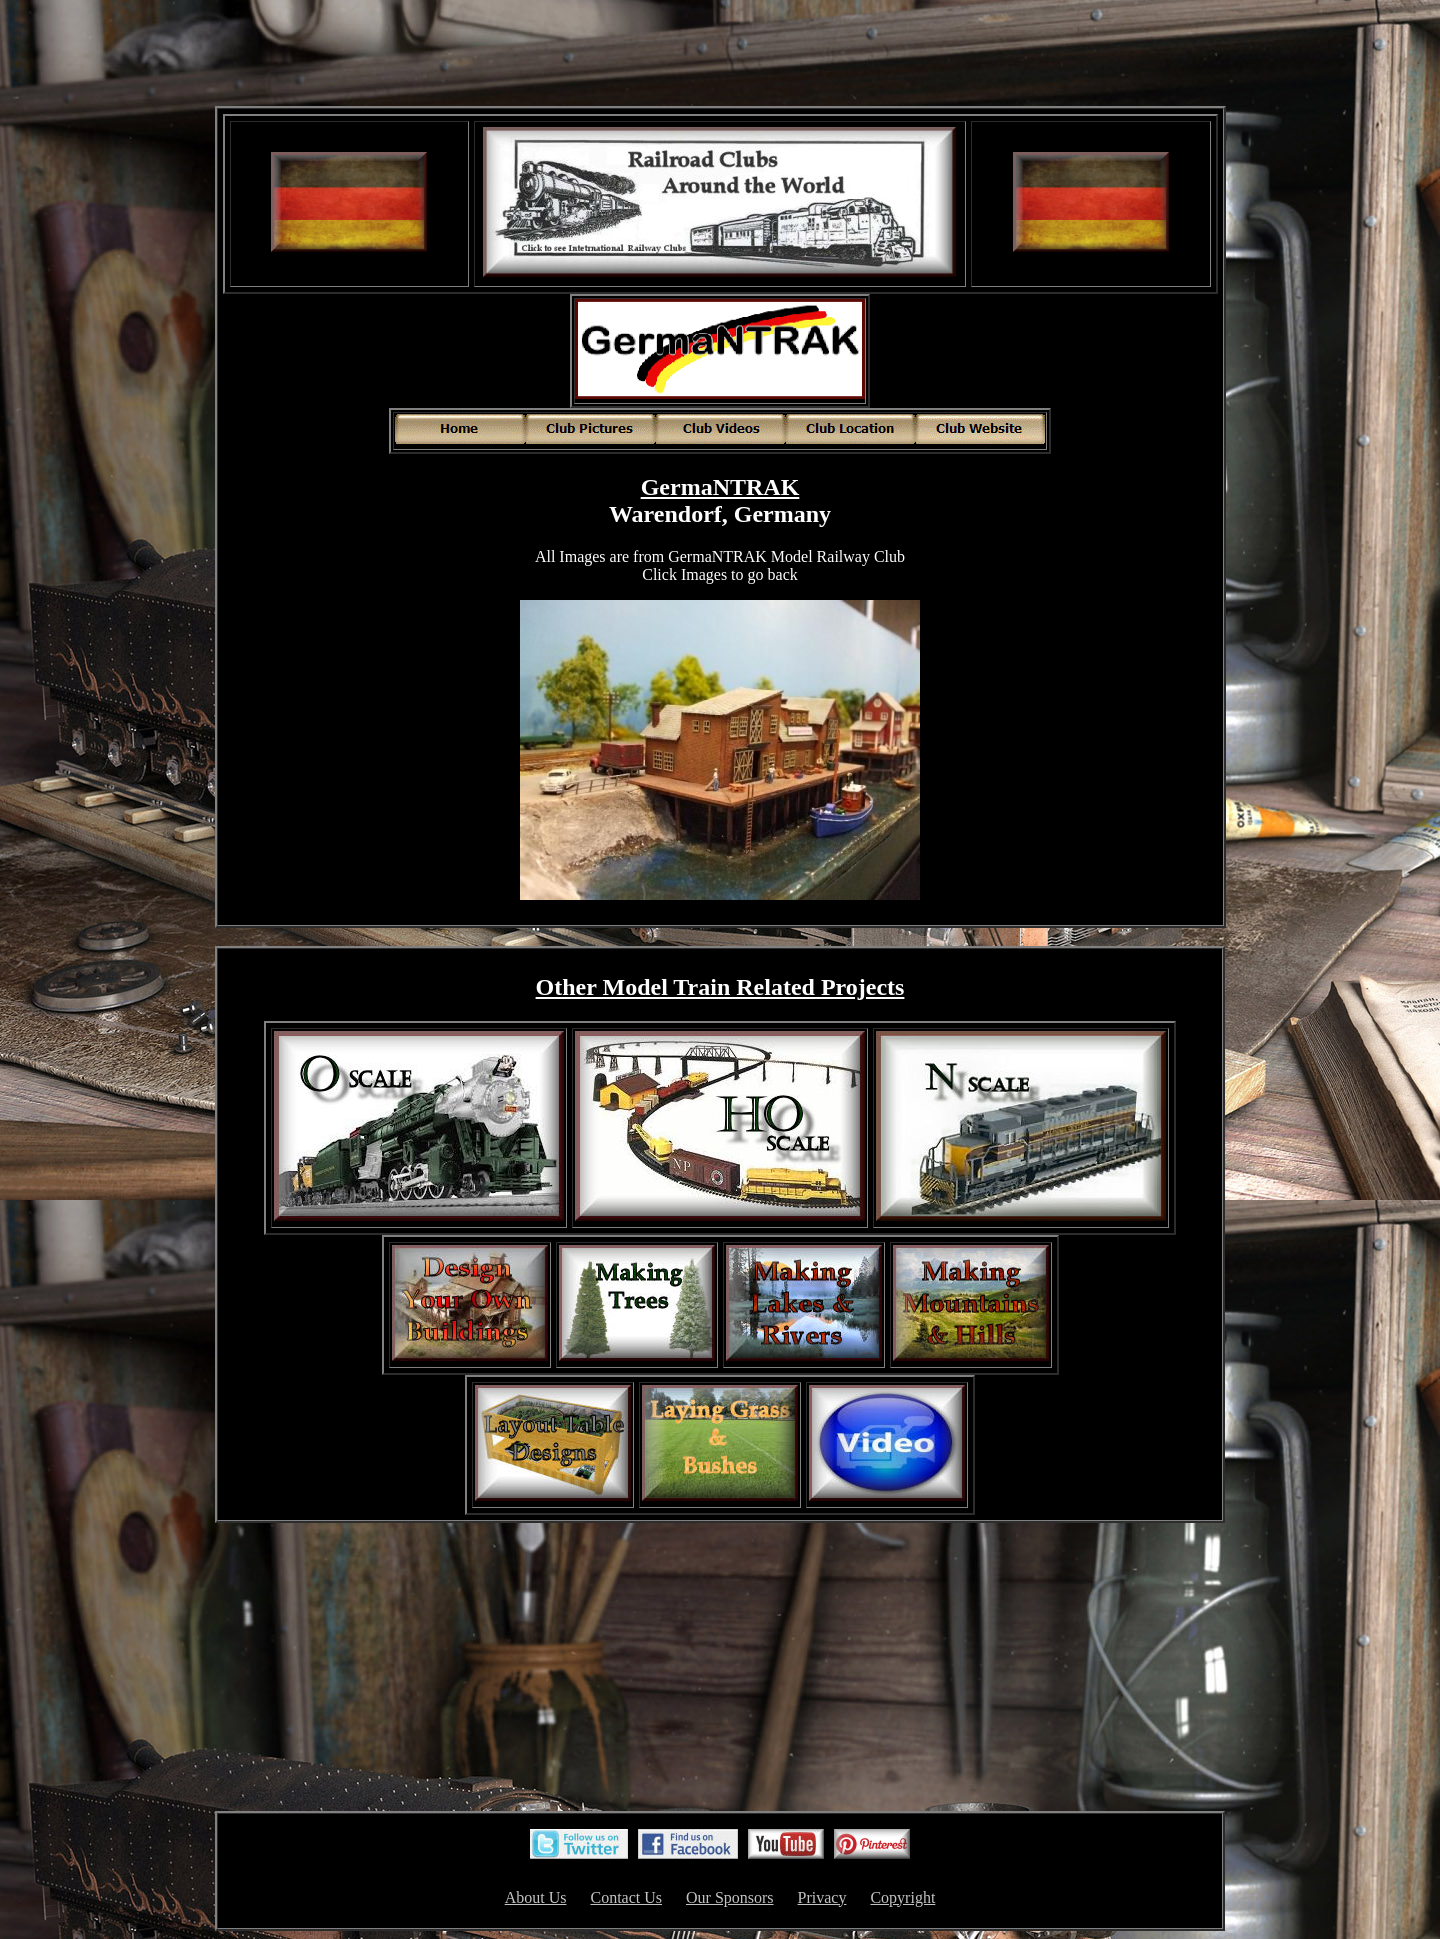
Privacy (822, 1897)
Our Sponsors (730, 1897)
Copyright (902, 1897)
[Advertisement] (720, 55)
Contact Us (626, 1897)
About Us (536, 1897)
